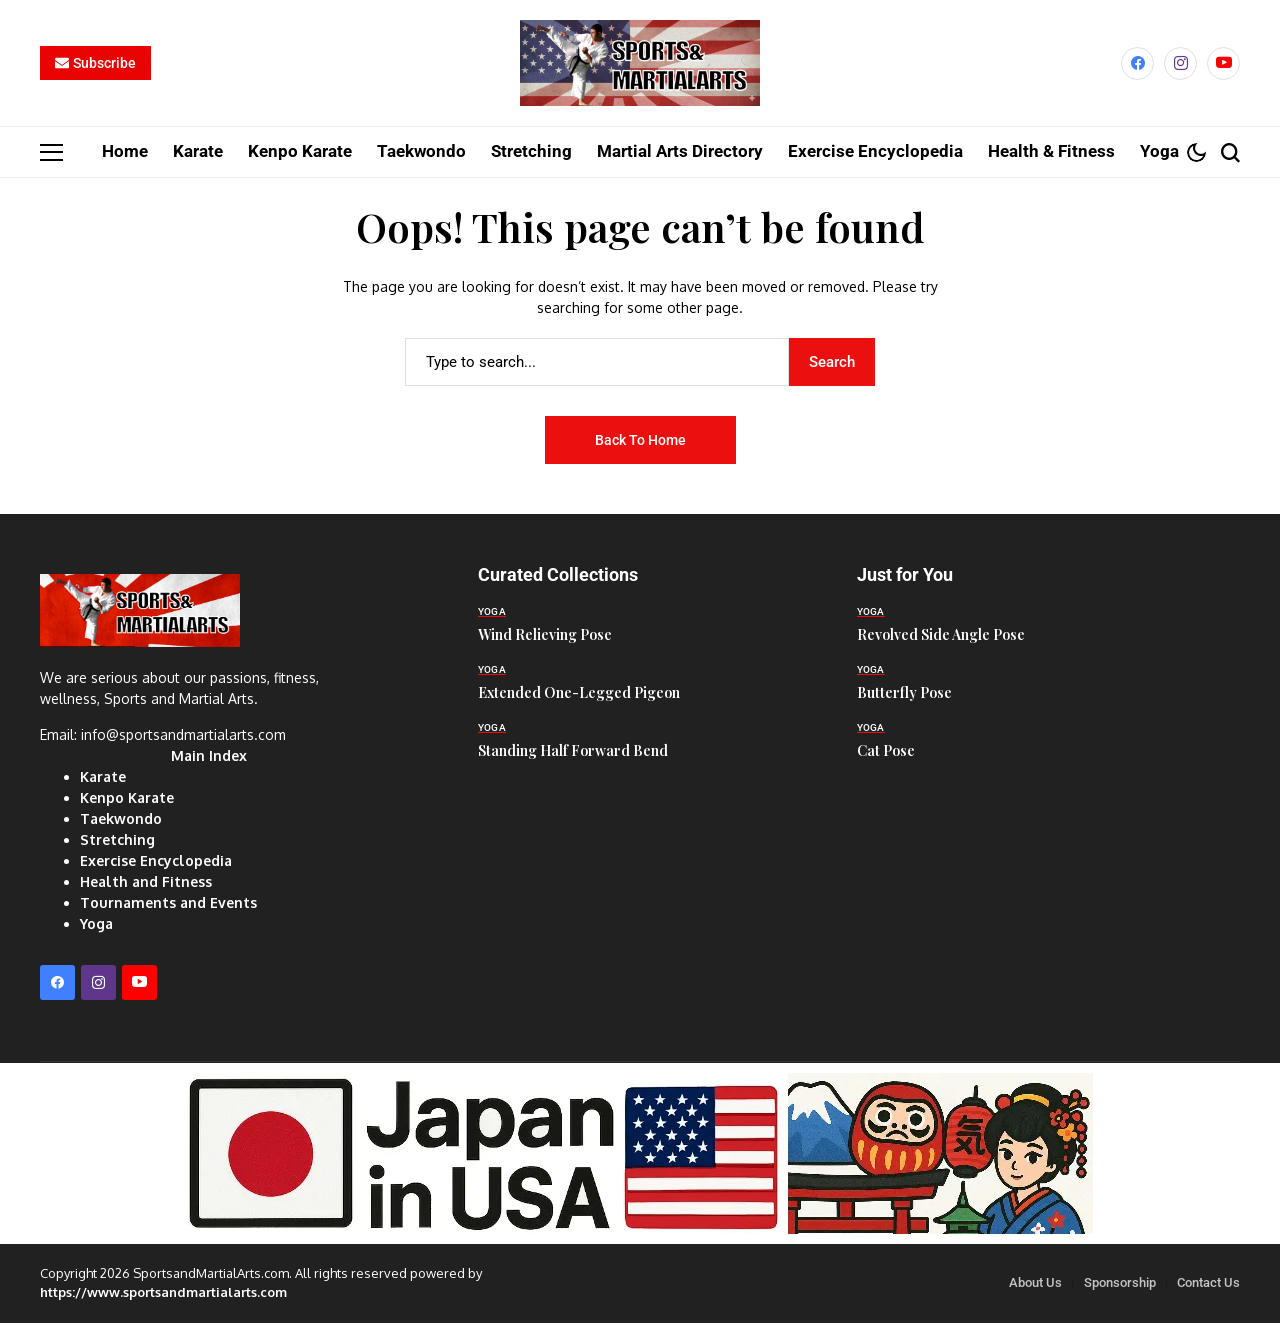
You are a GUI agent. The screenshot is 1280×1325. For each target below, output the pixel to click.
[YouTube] (1223, 64)
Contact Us (1208, 1284)
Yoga (96, 926)
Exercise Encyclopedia (155, 863)
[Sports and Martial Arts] (640, 65)
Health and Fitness (145, 884)
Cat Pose (886, 752)
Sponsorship (1120, 1284)
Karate (103, 779)
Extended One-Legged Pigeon (579, 694)
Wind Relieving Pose (545, 636)
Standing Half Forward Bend (573, 752)
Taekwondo (121, 821)
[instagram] (1180, 64)
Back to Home (640, 442)
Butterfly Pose (904, 694)
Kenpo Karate (127, 800)
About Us (1035, 1284)
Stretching (117, 842)
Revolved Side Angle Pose (941, 636)
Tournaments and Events (168, 905)
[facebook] (1137, 64)
